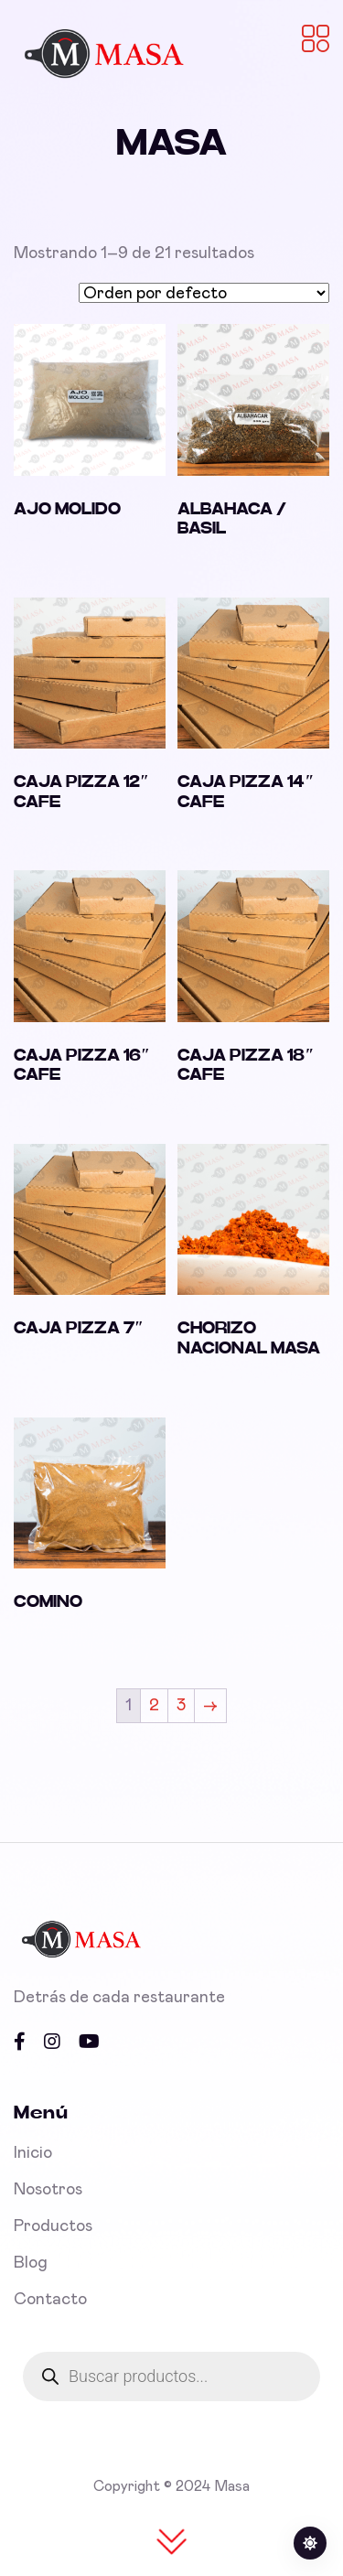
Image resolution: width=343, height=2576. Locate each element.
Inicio (33, 2153)
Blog (31, 2263)
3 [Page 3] (181, 1706)
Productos (53, 2226)
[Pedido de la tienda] (204, 293)
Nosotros (48, 2190)
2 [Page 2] (154, 1706)
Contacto (50, 2299)
